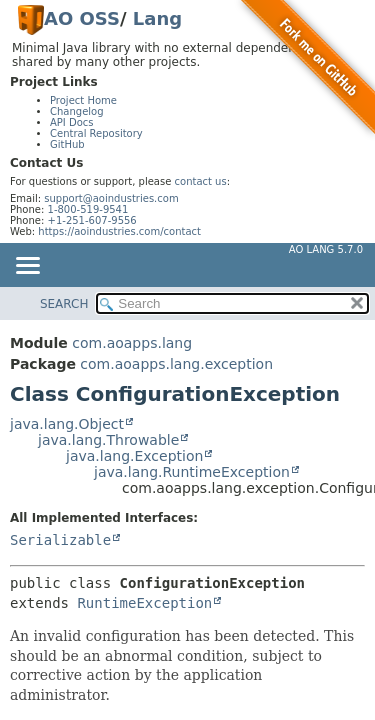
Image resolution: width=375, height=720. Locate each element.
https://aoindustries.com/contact (119, 231)
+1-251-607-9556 (92, 220)
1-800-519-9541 (88, 209)
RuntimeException (144, 603)
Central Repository (96, 133)
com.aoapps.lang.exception (176, 364)
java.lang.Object (67, 424)
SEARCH (64, 304)
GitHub (67, 144)
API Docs (72, 122)
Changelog (77, 111)
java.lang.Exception (134, 456)
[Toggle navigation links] (27, 267)
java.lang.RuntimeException (192, 472)
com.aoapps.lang (132, 343)
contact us (201, 181)
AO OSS (82, 18)
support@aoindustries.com (111, 198)
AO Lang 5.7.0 (326, 249)
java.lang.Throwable (108, 440)
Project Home (83, 100)
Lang (157, 18)
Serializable (60, 540)
